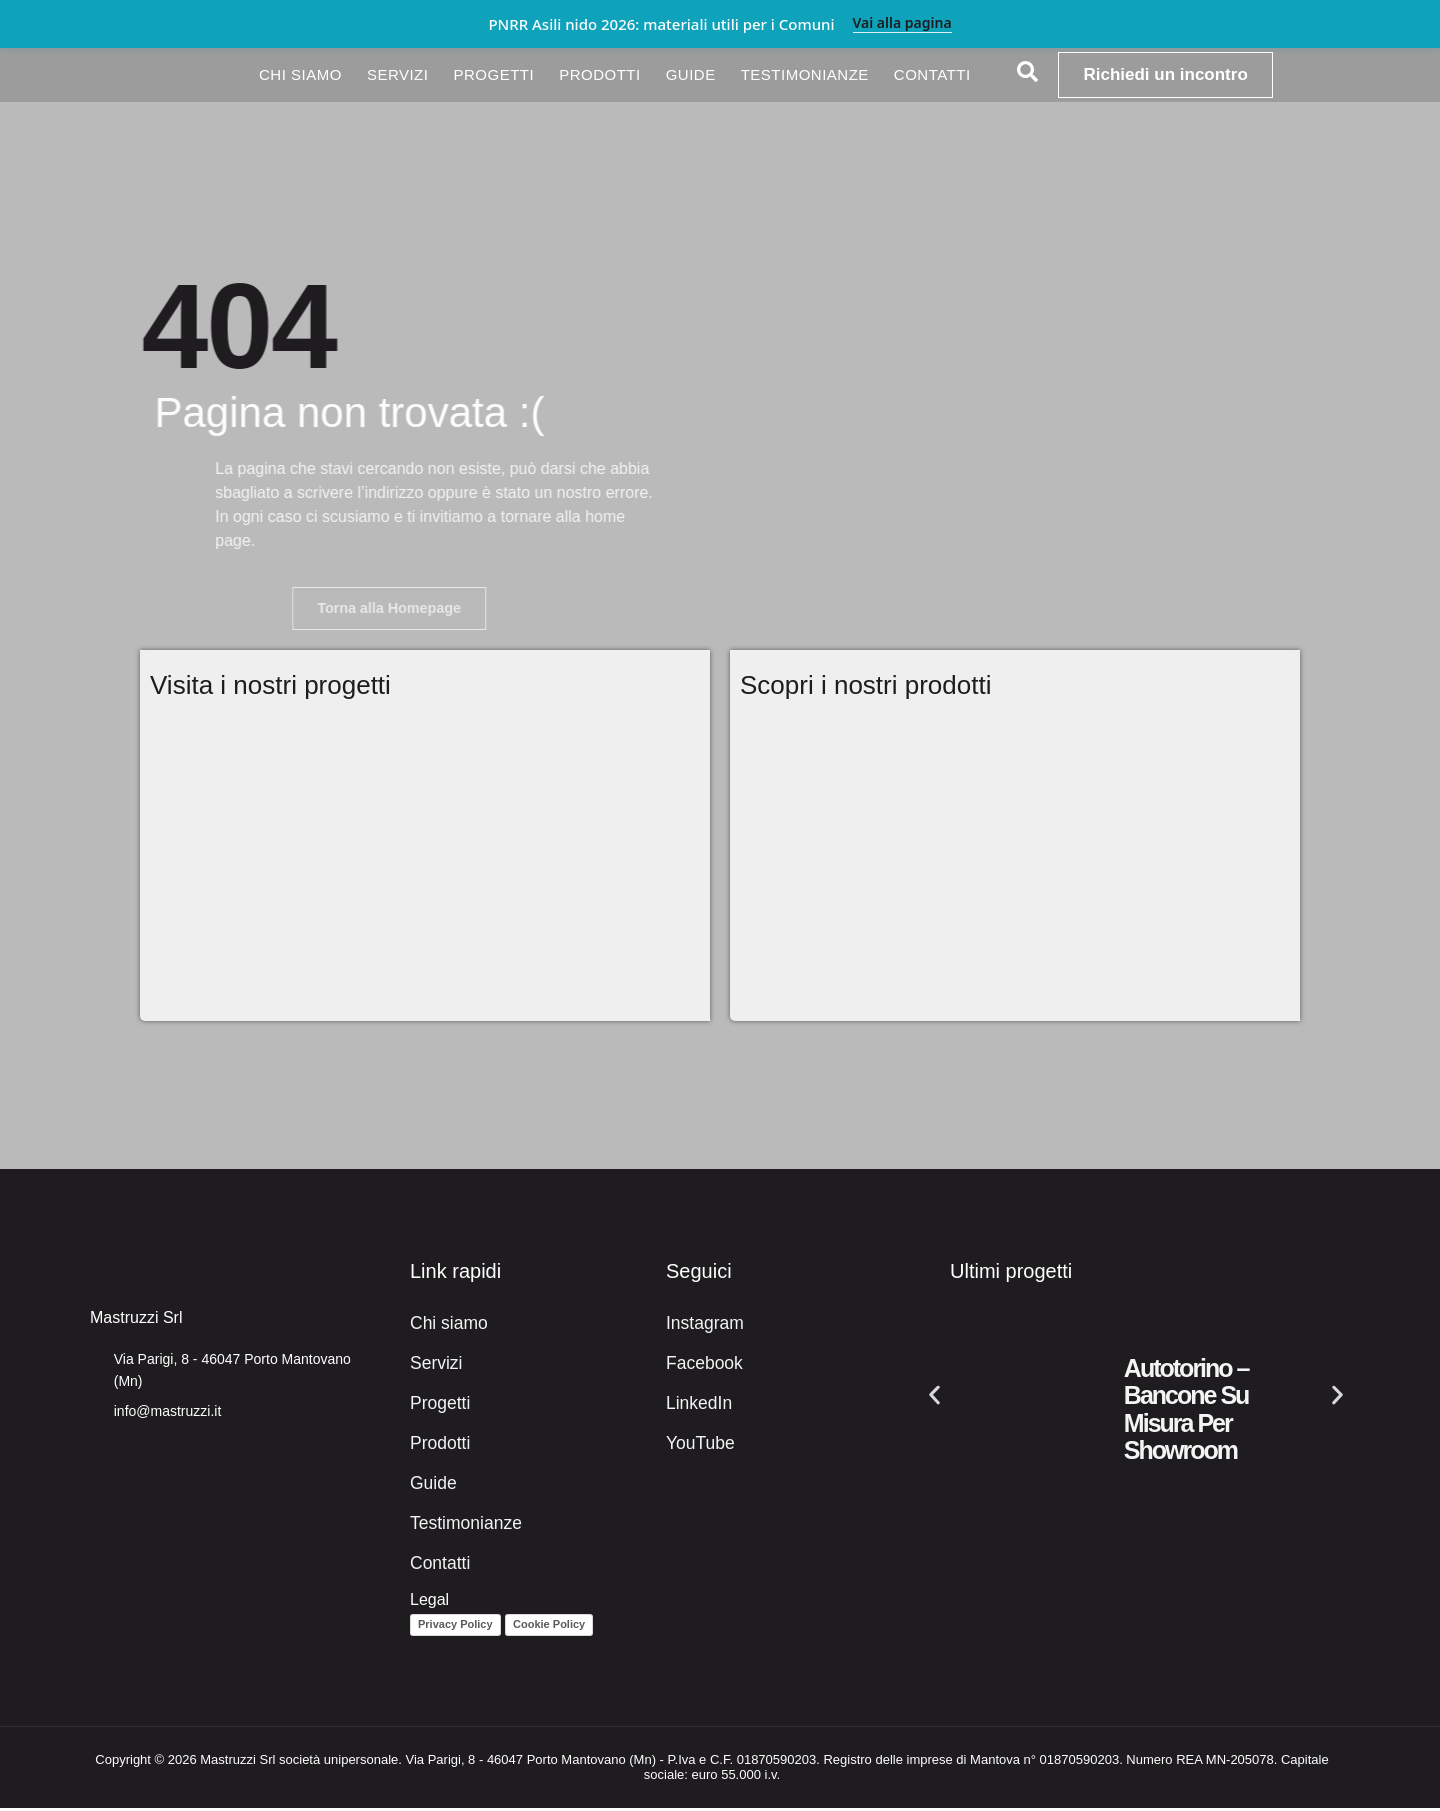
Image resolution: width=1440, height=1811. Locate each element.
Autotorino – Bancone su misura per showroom (1186, 1412)
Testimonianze (805, 74)
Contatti (932, 74)
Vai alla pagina (902, 23)
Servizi (398, 74)
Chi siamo (300, 74)
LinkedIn (696, 1406)
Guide (691, 74)
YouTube (697, 1446)
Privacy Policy (455, 1628)
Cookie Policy (549, 1628)
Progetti (493, 74)
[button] (934, 1397)
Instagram (701, 1326)
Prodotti (600, 74)
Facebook (701, 1366)
